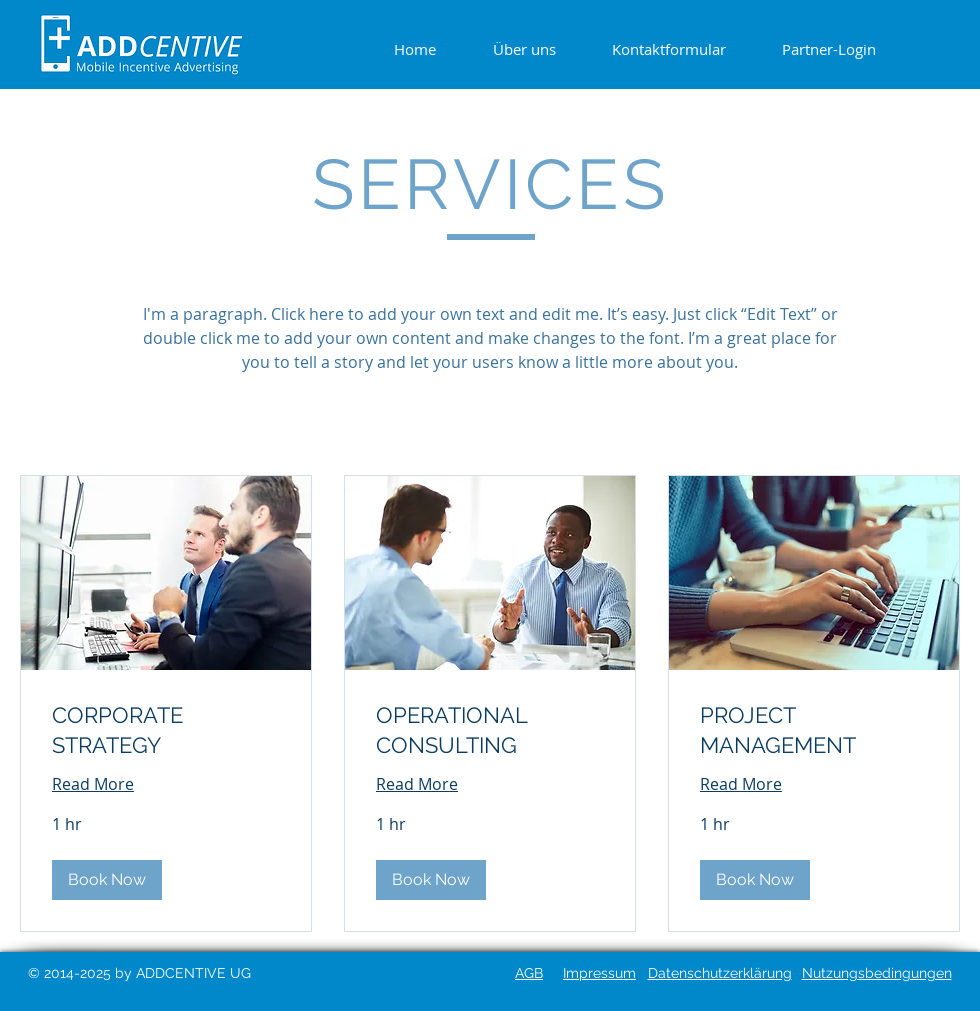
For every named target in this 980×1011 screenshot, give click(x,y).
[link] (166, 730)
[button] (107, 880)
